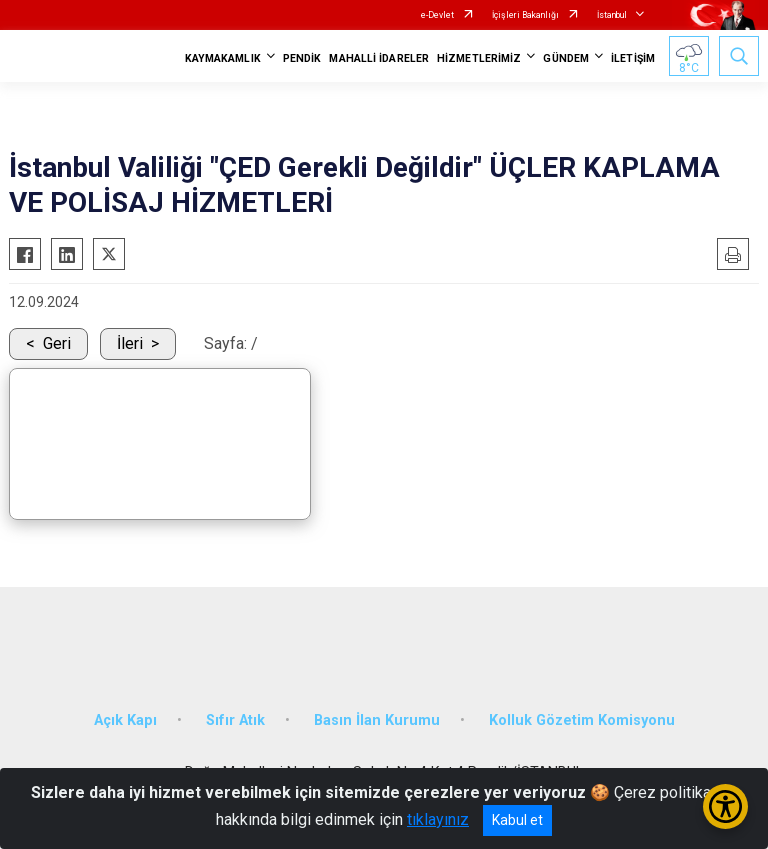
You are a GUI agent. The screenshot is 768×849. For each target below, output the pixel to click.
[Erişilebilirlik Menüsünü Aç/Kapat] (725, 806)
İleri (130, 343)
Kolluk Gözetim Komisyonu (582, 720)
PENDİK (302, 58)
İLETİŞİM (633, 58)
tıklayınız (438, 819)
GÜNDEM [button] (566, 58)
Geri (57, 343)
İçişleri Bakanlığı (525, 15)
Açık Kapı (125, 720)
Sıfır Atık (235, 720)
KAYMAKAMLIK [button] (223, 58)
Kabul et (517, 820)
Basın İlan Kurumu (377, 720)
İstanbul (612, 15)
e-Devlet (437, 15)
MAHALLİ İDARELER (379, 58)
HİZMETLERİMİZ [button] (479, 58)
